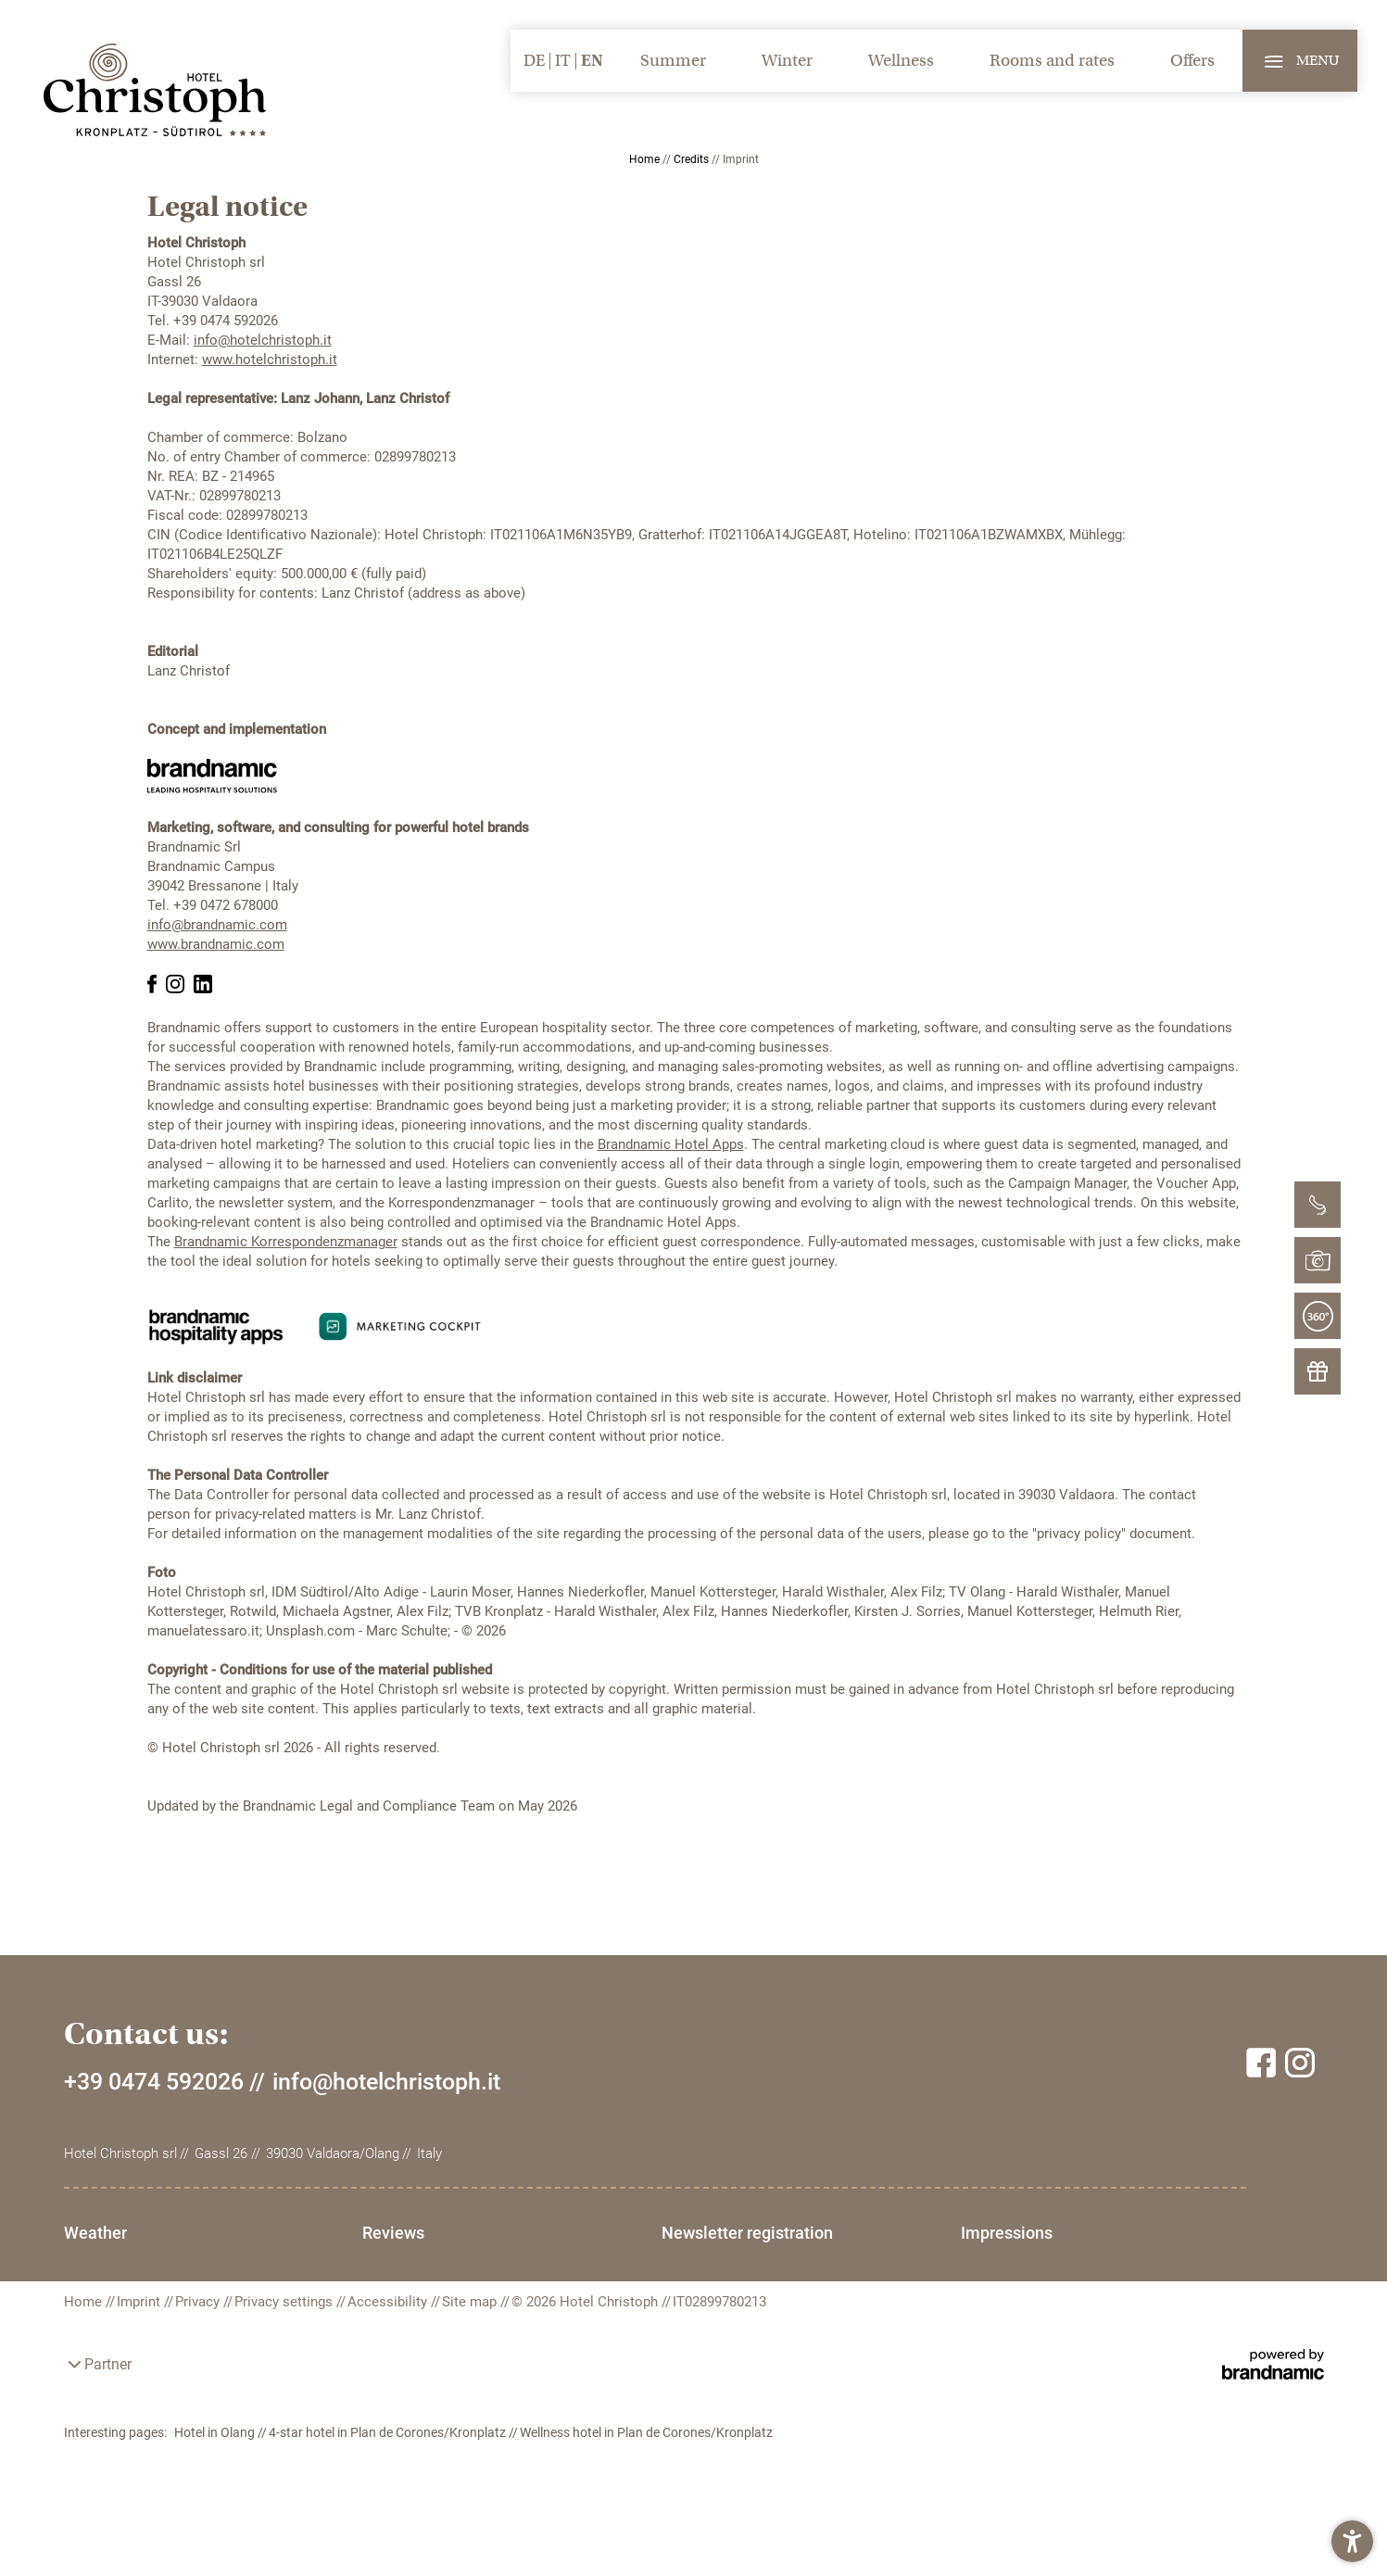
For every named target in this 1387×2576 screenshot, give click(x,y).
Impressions (110, 2269)
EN (592, 60)
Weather (95, 2232)
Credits (693, 159)
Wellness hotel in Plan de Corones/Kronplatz (646, 2473)
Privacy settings (285, 2342)
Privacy (199, 2342)
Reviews (411, 2232)
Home (645, 159)
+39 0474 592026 (154, 2081)
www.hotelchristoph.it (269, 359)
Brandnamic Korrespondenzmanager (285, 1241)
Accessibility (389, 2342)
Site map (471, 2342)
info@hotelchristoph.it (263, 340)
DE (534, 60)
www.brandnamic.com (215, 944)
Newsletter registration (782, 2232)
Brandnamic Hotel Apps (671, 1144)
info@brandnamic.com (217, 924)
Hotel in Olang (216, 2473)
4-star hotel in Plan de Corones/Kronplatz (389, 2473)
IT (563, 60)
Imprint (140, 2342)
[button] (1352, 2541)
